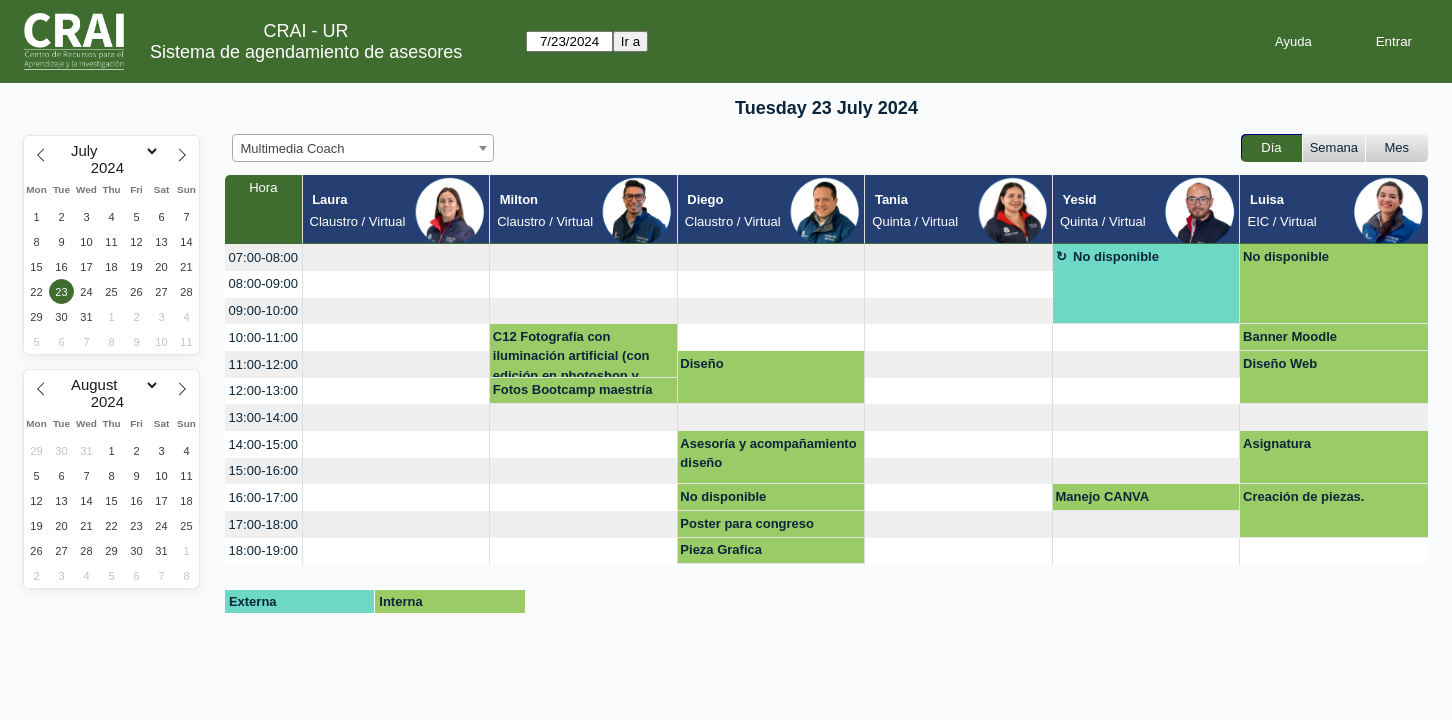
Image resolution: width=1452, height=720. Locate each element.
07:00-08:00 (263, 257)
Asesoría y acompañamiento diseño (768, 453)
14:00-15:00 (263, 444)
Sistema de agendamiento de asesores (306, 52)
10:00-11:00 (263, 337)
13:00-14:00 (263, 417)
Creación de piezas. (1303, 496)
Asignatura (1277, 443)
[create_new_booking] (396, 257)
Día (1271, 147)
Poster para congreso (747, 523)
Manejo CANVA (1103, 496)
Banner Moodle (1290, 336)
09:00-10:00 (263, 310)
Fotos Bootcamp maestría (573, 389)
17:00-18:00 (263, 524)
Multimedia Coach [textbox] (293, 148)
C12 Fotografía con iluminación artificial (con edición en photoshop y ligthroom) (571, 353)
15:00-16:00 (263, 470)
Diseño (701, 363)
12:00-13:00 (263, 390)
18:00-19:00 (263, 550)
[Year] (112, 168)
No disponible (1116, 256)
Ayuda (1293, 41)
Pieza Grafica (721, 549)
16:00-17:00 (263, 497)
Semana (1334, 147)
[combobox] (363, 148)
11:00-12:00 (263, 364)
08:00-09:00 (263, 283)
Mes (1397, 147)
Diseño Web (1280, 363)
